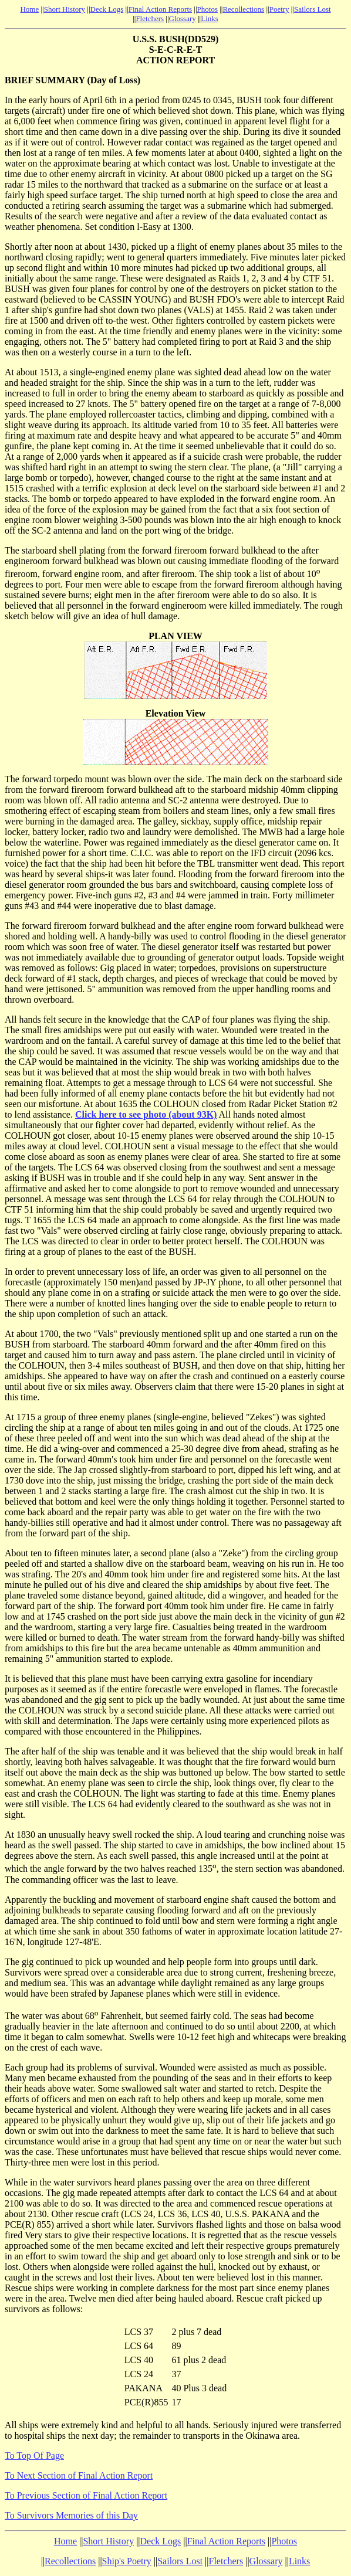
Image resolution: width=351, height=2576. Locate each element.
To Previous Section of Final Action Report (86, 2495)
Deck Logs (107, 9)
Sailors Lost (312, 9)
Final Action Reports (160, 9)
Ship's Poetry (126, 2561)
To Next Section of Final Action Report (79, 2475)
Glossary (182, 18)
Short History (64, 9)
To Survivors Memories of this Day (71, 2515)
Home (29, 9)
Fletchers (150, 18)
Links (209, 18)
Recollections (243, 9)
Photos (207, 9)
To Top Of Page (34, 2455)
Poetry (279, 9)
